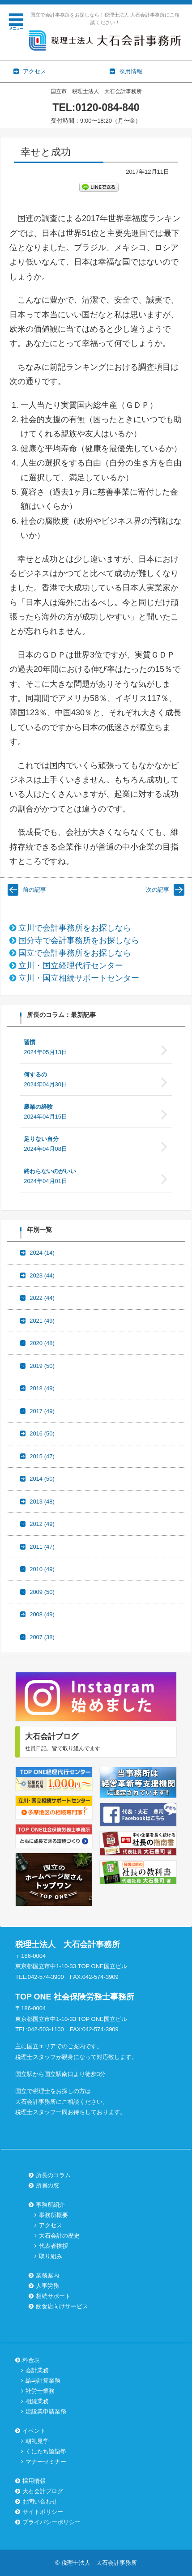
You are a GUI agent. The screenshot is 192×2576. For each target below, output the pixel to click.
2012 (42, 1524)
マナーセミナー (46, 2461)
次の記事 (157, 889)
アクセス (50, 2225)
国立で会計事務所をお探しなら (74, 952)
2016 (42, 1433)
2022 (42, 1297)
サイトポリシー (42, 2511)
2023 (42, 1275)
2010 (42, 1569)
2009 (42, 1592)
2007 (42, 1637)
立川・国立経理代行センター (70, 965)
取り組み (50, 2256)
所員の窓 (47, 2185)
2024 (42, 1252)
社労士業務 (40, 2391)
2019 (42, 1366)
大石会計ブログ (42, 2491)
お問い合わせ (39, 2501)
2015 (42, 1456)
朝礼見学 (37, 2441)
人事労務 (47, 2285)
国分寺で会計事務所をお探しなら (78, 940)
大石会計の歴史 (59, 2235)
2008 (42, 1614)
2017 (42, 1411)
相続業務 (37, 2401)
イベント (34, 2430)
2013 (42, 1501)
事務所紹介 (50, 2204)
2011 (42, 1546)
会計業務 (37, 2370)
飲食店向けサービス (62, 2306)
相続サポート (53, 2296)
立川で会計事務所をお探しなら (74, 927)
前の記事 (34, 889)
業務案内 (47, 2275)
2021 (42, 1320)
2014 (42, 1478)
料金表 (31, 2360)
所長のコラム (53, 2175)
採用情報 (34, 2481)
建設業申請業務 (46, 2411)
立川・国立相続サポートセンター (78, 978)
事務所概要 (53, 2215)
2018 (42, 1388)
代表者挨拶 (53, 2246)
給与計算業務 (43, 2380)
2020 (42, 1343)
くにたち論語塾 (46, 2451)
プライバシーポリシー (51, 2522)
